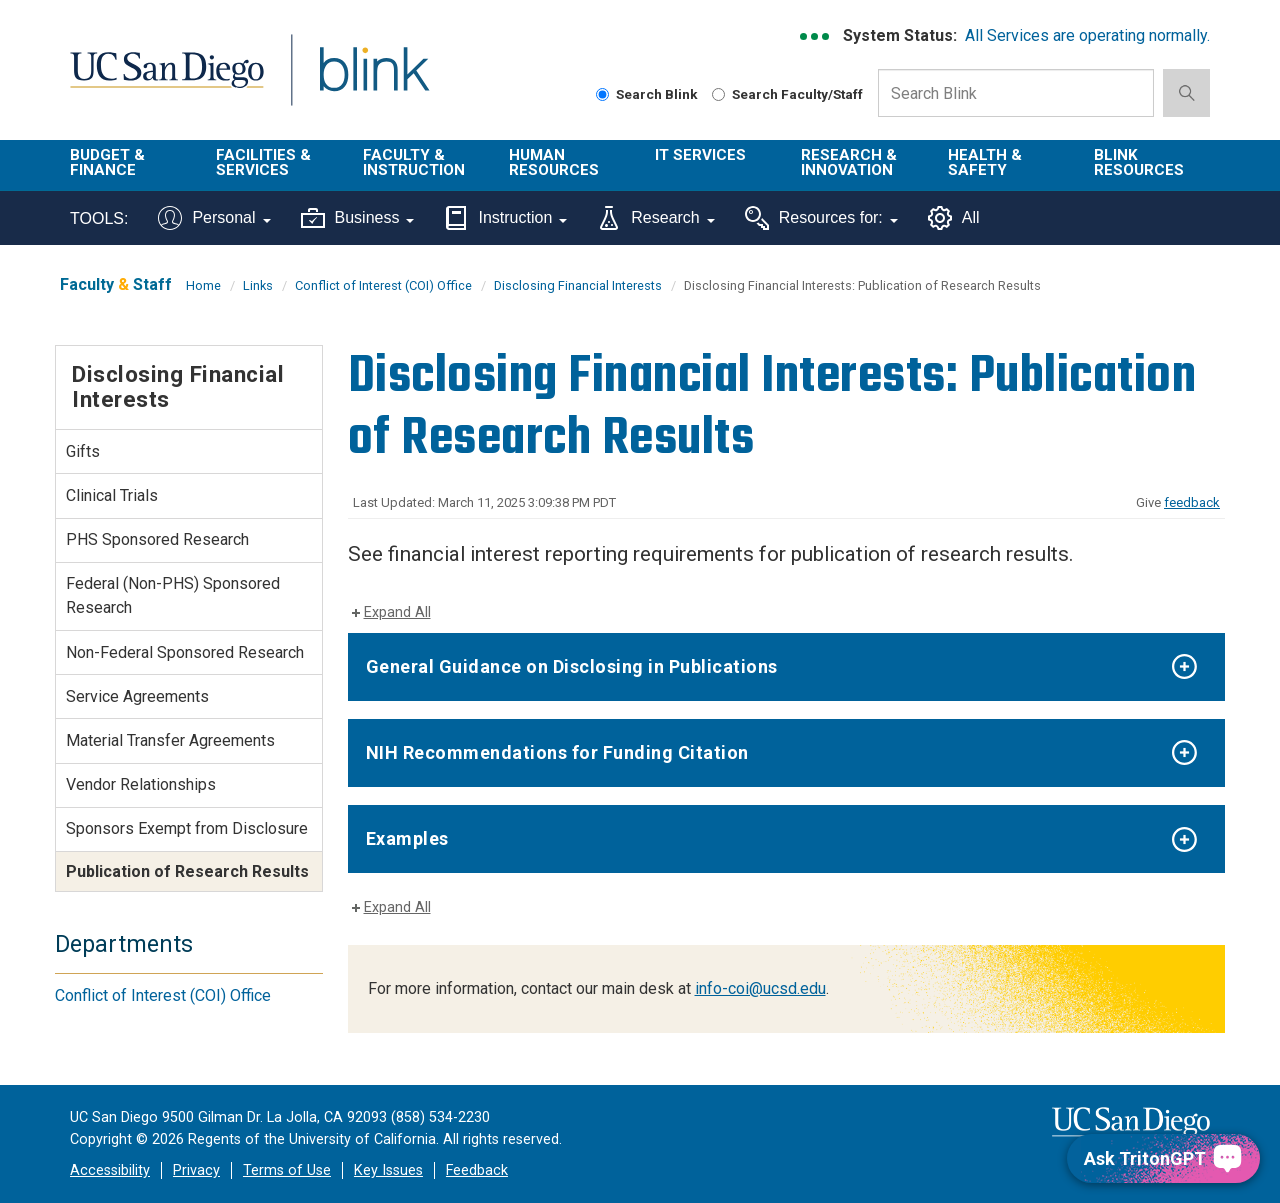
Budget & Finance (107, 162)
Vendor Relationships (141, 784)
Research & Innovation (849, 162)
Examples (407, 838)
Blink (373, 81)
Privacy (196, 1170)
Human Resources (554, 162)
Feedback (477, 1170)
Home (203, 285)
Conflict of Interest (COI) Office (383, 285)
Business (358, 218)
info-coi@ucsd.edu (760, 988)
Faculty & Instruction (414, 162)
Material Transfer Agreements (170, 740)
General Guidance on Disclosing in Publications (572, 666)
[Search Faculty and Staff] (718, 94)
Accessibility (110, 1170)
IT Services (700, 155)
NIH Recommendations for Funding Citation (557, 752)
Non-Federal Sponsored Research (185, 652)
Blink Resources (1139, 162)
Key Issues (388, 1170)
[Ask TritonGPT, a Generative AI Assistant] (1163, 1158)
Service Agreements (137, 696)
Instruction (505, 218)
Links (258, 285)
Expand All (397, 612)
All (954, 218)
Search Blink (647, 94)
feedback (1192, 502)
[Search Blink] (602, 94)
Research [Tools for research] (655, 218)
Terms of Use (287, 1170)
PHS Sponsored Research (157, 539)
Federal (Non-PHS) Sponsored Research (173, 595)
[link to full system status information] (815, 36)
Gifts (83, 451)
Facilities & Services (263, 162)
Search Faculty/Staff (787, 94)
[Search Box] (1016, 93)
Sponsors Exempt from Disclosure (187, 828)
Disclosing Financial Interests (578, 285)
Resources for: (821, 218)
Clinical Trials (112, 495)
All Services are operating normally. (1087, 35)
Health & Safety (985, 162)
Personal (214, 218)
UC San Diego (166, 81)
